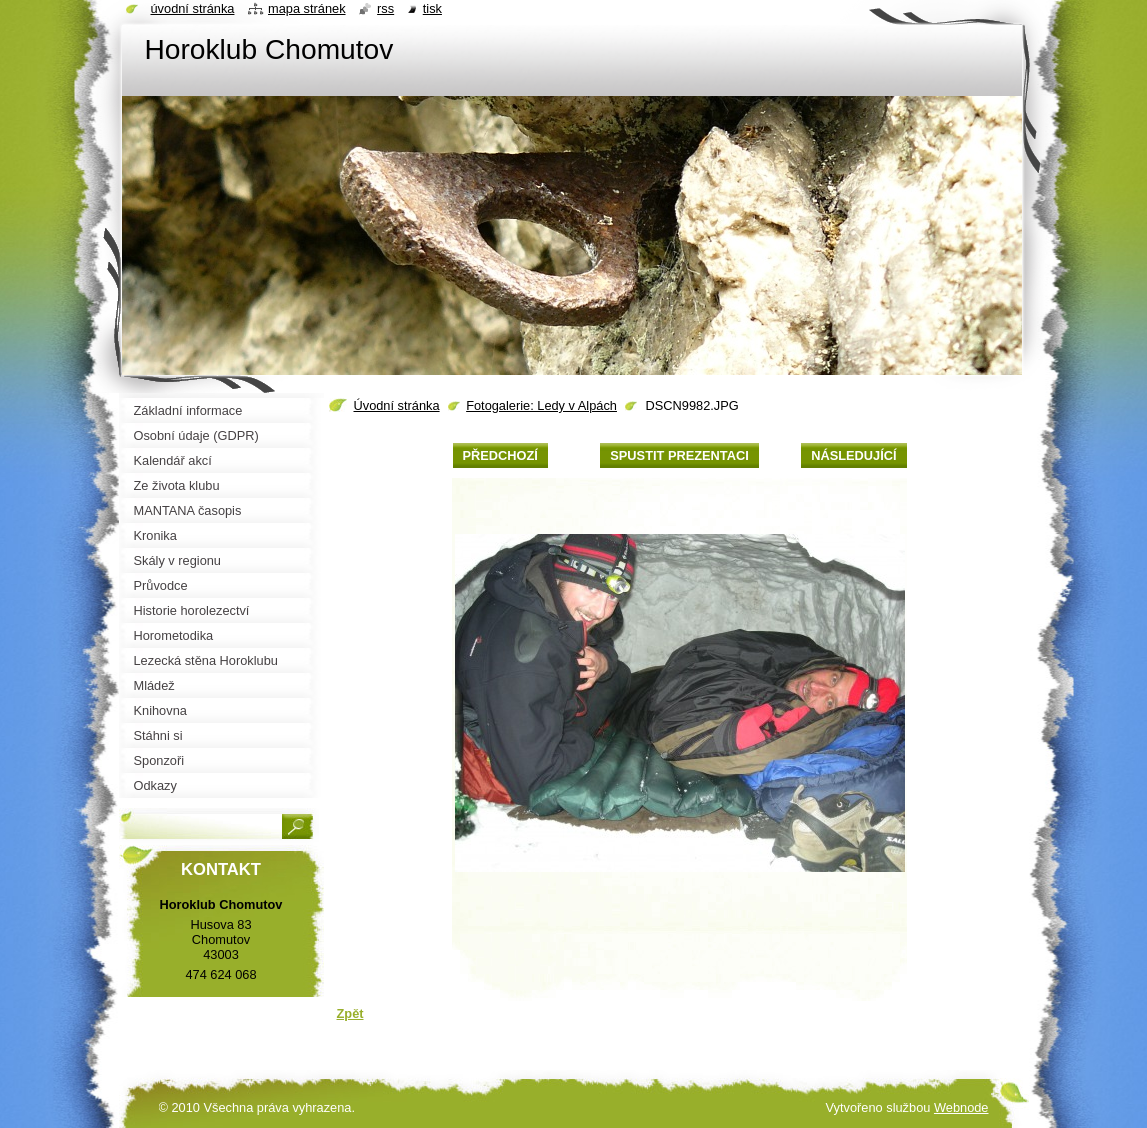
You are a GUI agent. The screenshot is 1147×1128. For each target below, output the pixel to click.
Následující (853, 455)
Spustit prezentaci (679, 455)
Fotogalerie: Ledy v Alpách (541, 405)
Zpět (350, 1013)
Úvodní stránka (397, 405)
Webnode (961, 1107)
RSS (385, 8)
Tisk (432, 8)
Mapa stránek (307, 8)
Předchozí (500, 455)
